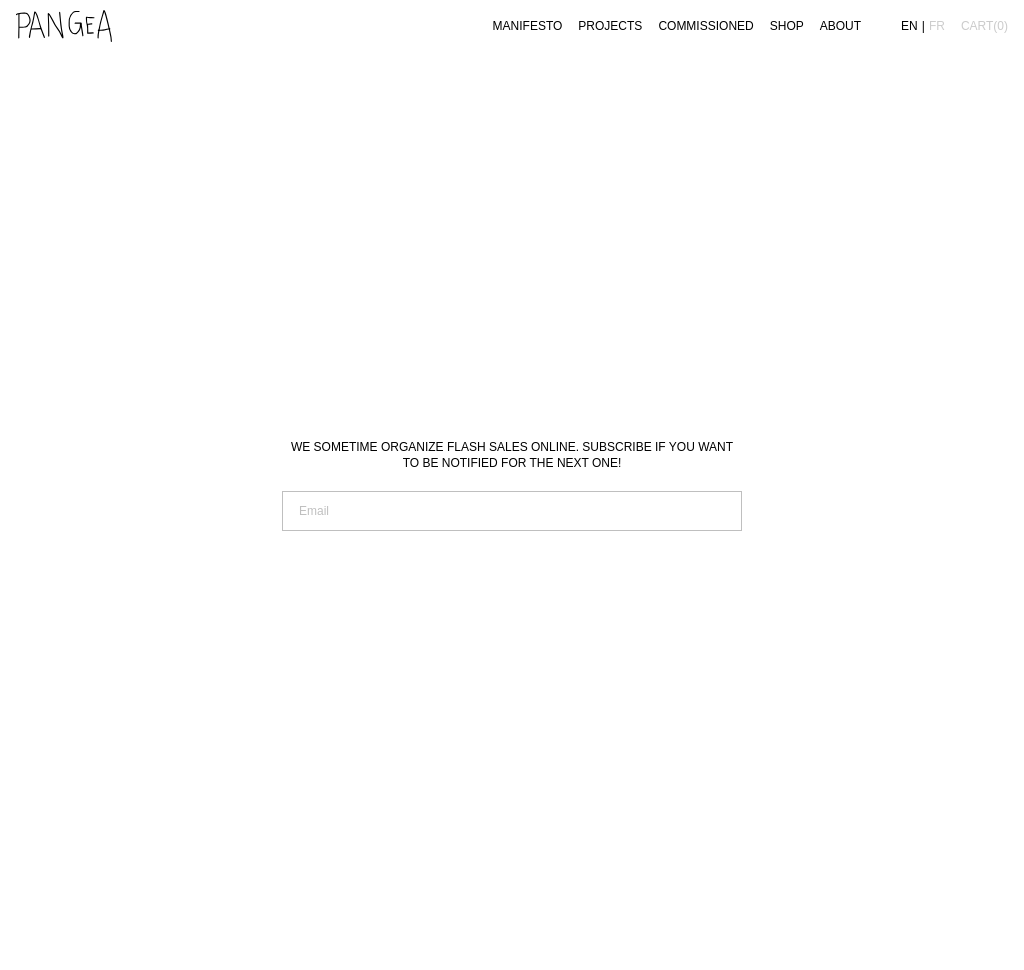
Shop (787, 26)
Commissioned (705, 26)
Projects (610, 26)
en (909, 26)
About (840, 26)
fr (937, 26)
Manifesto (528, 26)
